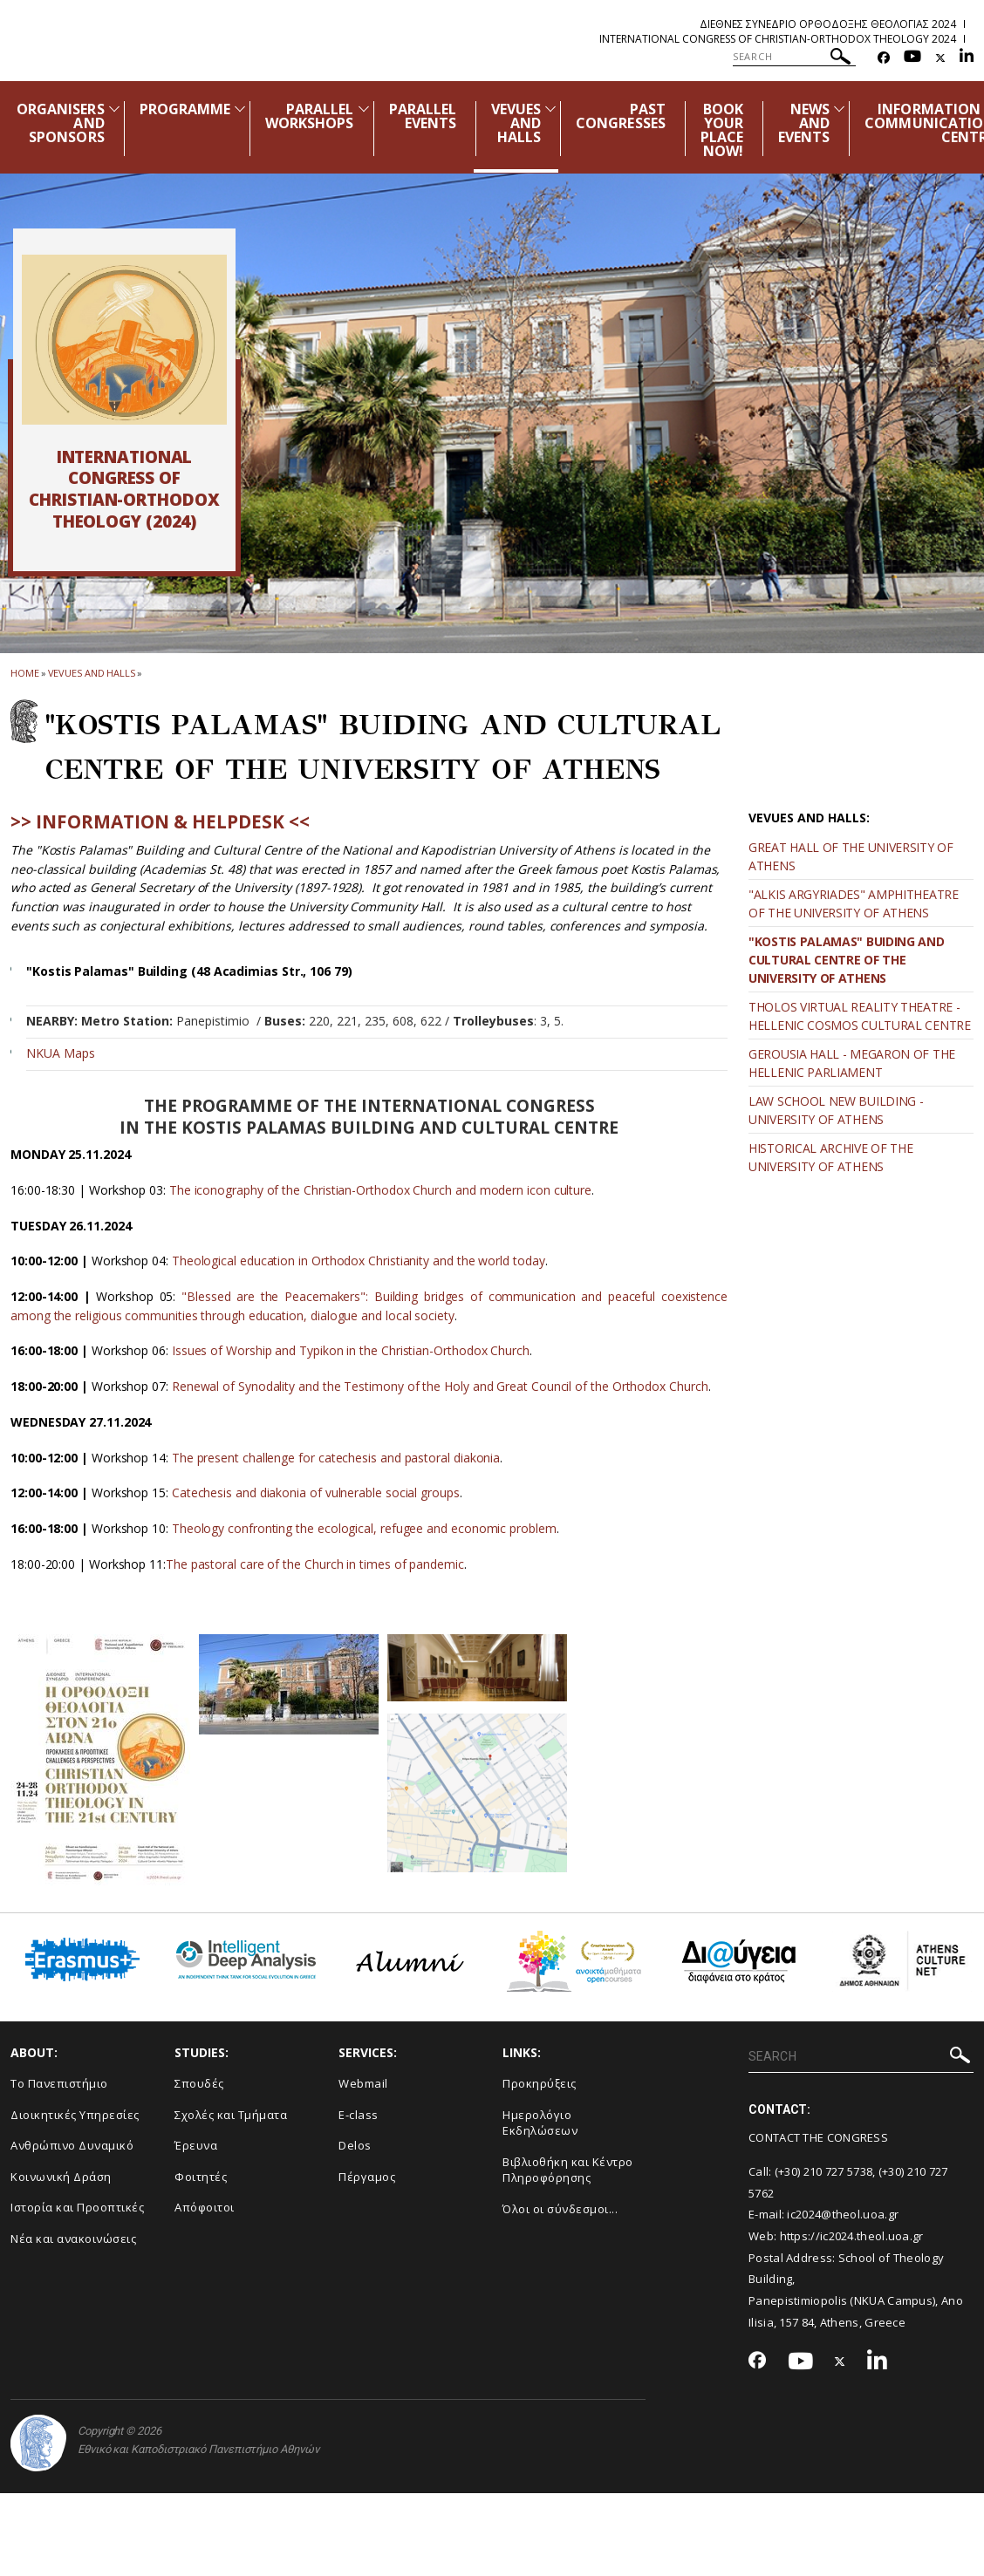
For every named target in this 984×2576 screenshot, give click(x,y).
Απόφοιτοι (204, 2207)
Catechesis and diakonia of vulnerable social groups (316, 1492)
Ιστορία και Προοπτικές (77, 2207)
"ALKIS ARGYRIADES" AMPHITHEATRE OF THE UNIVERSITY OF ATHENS (853, 903)
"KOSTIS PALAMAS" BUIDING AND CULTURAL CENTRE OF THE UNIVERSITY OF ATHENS (846, 959)
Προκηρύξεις (539, 2083)
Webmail (363, 2083)
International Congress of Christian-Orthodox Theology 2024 (777, 38)
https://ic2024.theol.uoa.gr (852, 2236)
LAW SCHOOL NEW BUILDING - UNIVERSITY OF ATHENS (836, 1110)
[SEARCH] (794, 56)
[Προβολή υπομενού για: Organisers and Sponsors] (114, 108)
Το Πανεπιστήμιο (59, 2083)
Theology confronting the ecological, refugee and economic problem (364, 1528)
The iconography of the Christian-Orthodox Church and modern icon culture (380, 1190)
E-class (358, 2115)
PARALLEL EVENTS (422, 116)
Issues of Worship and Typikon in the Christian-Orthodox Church (351, 1350)
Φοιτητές (200, 2176)
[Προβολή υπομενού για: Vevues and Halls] (550, 108)
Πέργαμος (366, 2176)
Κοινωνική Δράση (61, 2176)
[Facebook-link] (884, 58)
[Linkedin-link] (967, 58)
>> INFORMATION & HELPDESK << (160, 821)
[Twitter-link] (940, 58)
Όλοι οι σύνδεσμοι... (560, 2209)
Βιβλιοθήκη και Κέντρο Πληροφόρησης (567, 2170)
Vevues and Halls (91, 672)
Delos (355, 2145)
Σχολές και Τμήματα (230, 2115)
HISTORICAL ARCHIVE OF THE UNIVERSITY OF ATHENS (830, 1157)
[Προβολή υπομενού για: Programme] (239, 108)
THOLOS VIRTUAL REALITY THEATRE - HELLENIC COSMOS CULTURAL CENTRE (859, 1015)
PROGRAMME (185, 109)
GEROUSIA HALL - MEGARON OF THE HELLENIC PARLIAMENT (851, 1063)
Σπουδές (199, 2083)
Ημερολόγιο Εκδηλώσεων (539, 2123)
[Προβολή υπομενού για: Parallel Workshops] (363, 108)
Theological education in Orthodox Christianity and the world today (358, 1260)
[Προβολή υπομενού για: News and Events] (839, 108)
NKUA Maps (60, 1053)
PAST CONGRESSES (621, 116)
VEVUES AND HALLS (516, 123)
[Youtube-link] (912, 58)
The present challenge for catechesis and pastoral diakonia (336, 1457)
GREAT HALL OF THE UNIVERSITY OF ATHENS (850, 856)
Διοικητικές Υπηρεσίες (75, 2115)
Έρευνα (195, 2145)
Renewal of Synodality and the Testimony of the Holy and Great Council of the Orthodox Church (440, 1386)
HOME (24, 672)
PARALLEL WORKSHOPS (309, 116)
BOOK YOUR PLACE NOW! (721, 129)
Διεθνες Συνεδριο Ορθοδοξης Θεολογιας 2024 (828, 24)
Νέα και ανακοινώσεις (73, 2238)
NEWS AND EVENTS (804, 123)
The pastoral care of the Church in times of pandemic (315, 1564)
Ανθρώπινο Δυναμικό (71, 2145)
